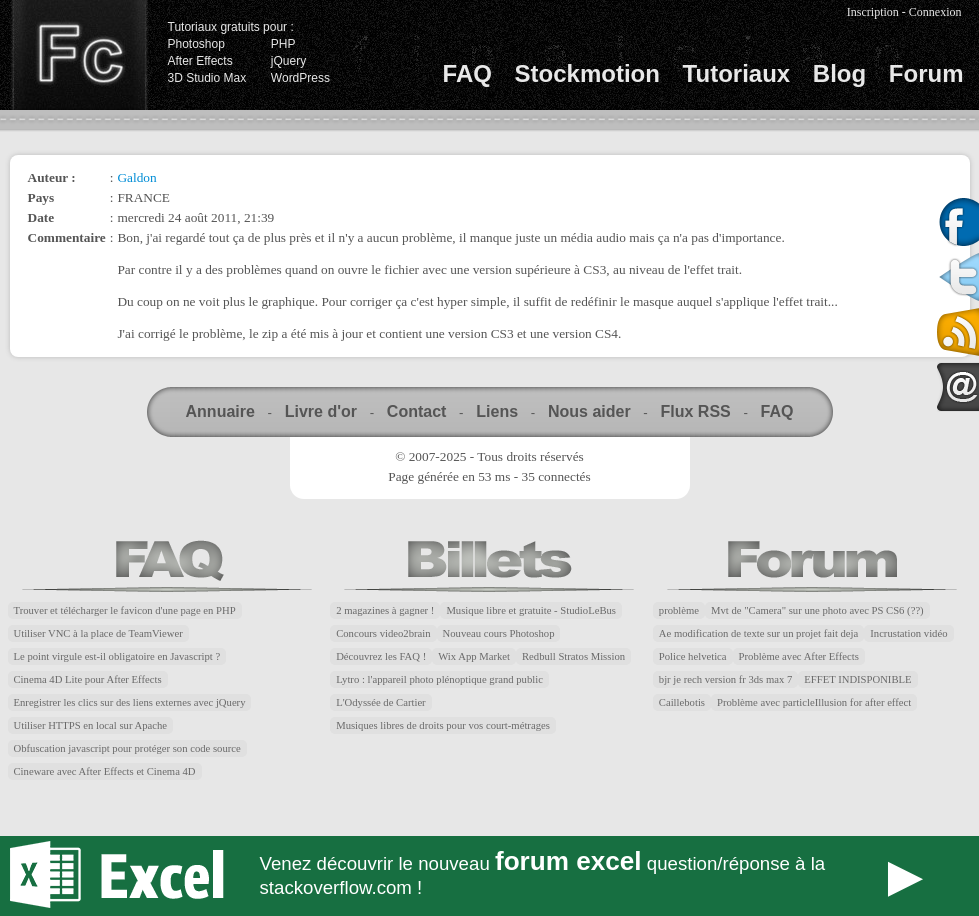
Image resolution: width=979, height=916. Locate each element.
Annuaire (220, 411)
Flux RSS (695, 411)
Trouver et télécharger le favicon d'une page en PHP (125, 610)
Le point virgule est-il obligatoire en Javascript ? (117, 656)
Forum (926, 73)
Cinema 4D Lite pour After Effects (88, 679)
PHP (283, 44)
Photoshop (196, 44)
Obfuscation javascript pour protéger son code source (127, 748)
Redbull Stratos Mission (573, 656)
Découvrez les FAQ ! (381, 656)
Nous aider (589, 411)
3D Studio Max (207, 78)
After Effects (200, 61)
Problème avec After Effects (799, 656)
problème (679, 610)
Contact (417, 411)
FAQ (467, 73)
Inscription (873, 12)
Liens (497, 411)
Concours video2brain (383, 633)
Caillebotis (682, 702)
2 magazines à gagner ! (385, 610)
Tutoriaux (737, 73)
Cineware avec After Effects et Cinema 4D (105, 771)
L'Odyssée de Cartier (381, 702)
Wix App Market (474, 656)
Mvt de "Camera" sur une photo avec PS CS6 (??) (817, 610)
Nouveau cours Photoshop (499, 633)
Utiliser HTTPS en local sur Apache (91, 725)
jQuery (288, 61)
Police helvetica (693, 656)
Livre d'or (321, 411)
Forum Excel (490, 876)
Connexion (935, 12)
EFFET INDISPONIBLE (857, 679)
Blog (839, 73)
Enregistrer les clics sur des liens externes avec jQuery (130, 702)
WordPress (300, 78)
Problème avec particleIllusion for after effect (814, 702)
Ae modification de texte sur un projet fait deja (758, 633)
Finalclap (79, 55)
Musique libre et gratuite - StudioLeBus (531, 610)
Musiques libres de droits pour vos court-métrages (443, 725)
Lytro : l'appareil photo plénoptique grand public (439, 679)
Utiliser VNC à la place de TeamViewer (98, 633)
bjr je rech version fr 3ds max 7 (725, 679)
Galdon (136, 177)
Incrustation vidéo (908, 633)
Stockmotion (587, 73)
